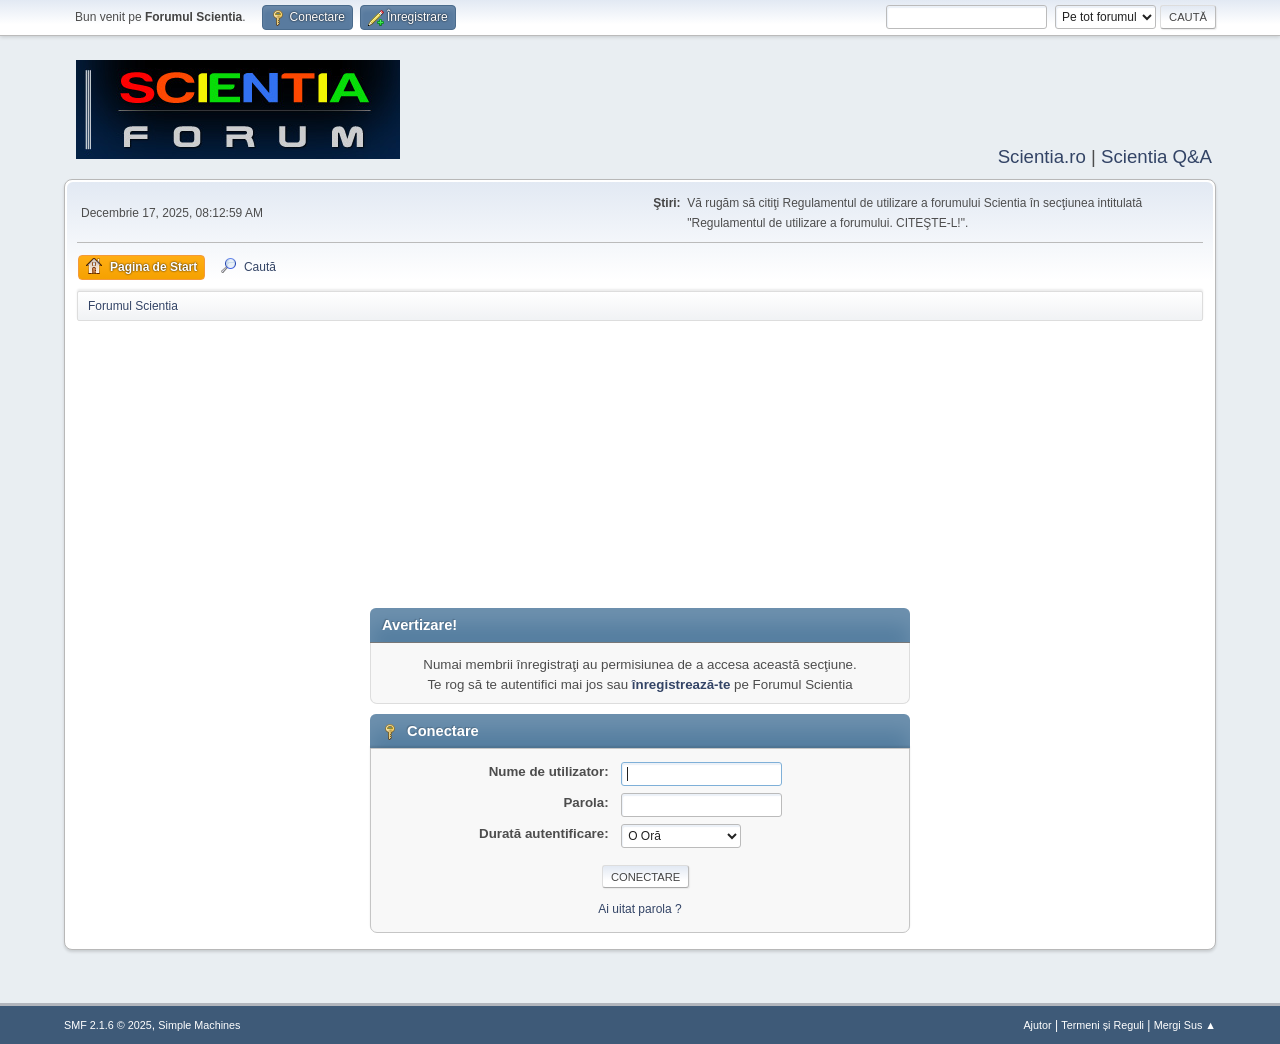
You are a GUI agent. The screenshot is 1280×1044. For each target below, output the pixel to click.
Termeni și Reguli (1102, 1023)
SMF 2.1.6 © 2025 (108, 1023)
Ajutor (1037, 1023)
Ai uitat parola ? (639, 907)
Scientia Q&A (1156, 154)
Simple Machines (199, 1023)
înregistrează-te (681, 682)
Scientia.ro (1042, 154)
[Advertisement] (640, 466)
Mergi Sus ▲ (1185, 1023)
